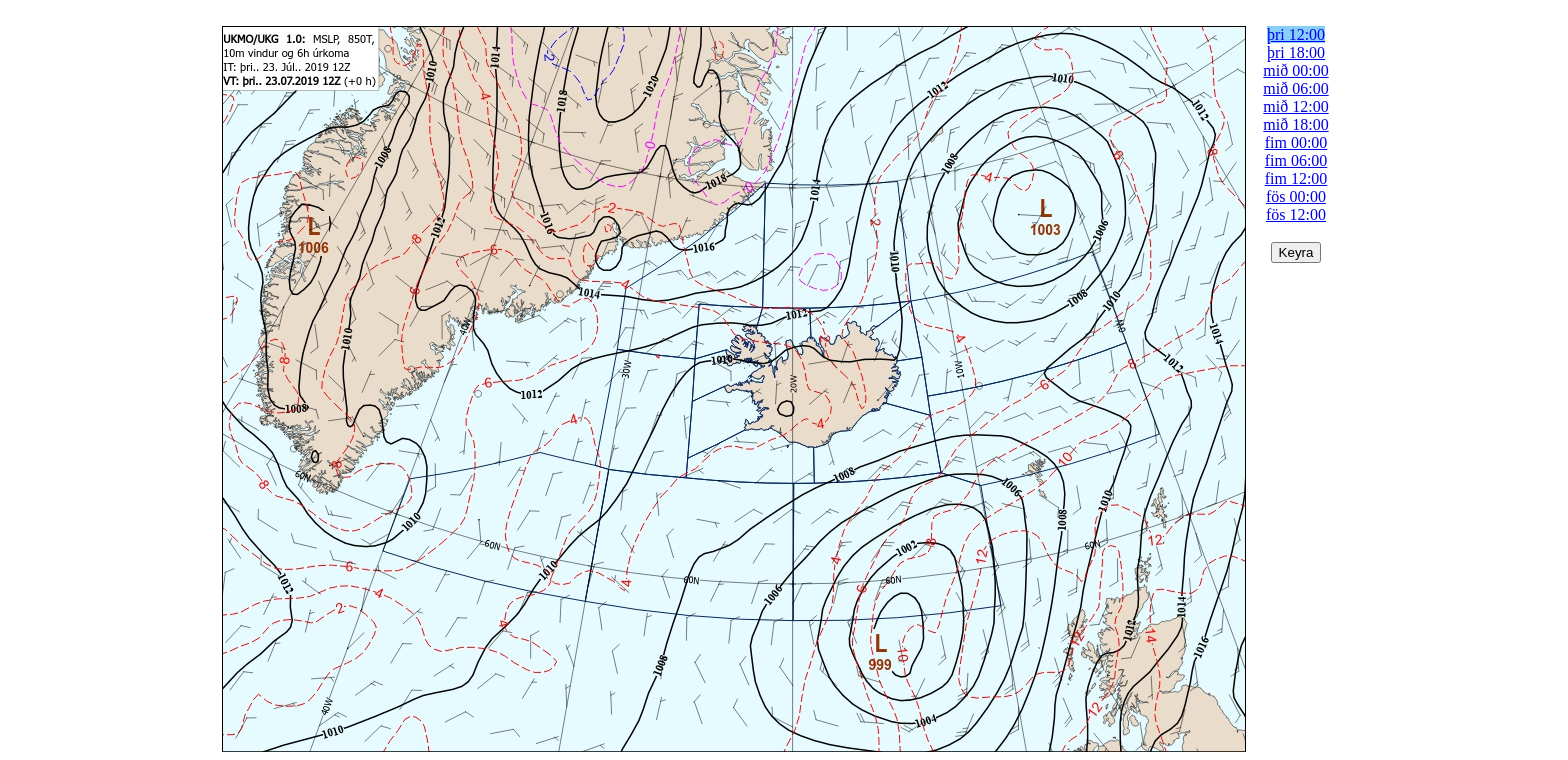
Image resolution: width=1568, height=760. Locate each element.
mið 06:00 (1295, 88)
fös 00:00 (1296, 196)
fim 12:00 (1296, 178)
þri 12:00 (1296, 34)
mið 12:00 (1295, 106)
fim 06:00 (1296, 160)
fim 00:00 (1296, 142)
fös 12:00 (1296, 214)
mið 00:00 (1295, 70)
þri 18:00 (1296, 52)
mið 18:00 (1295, 124)
